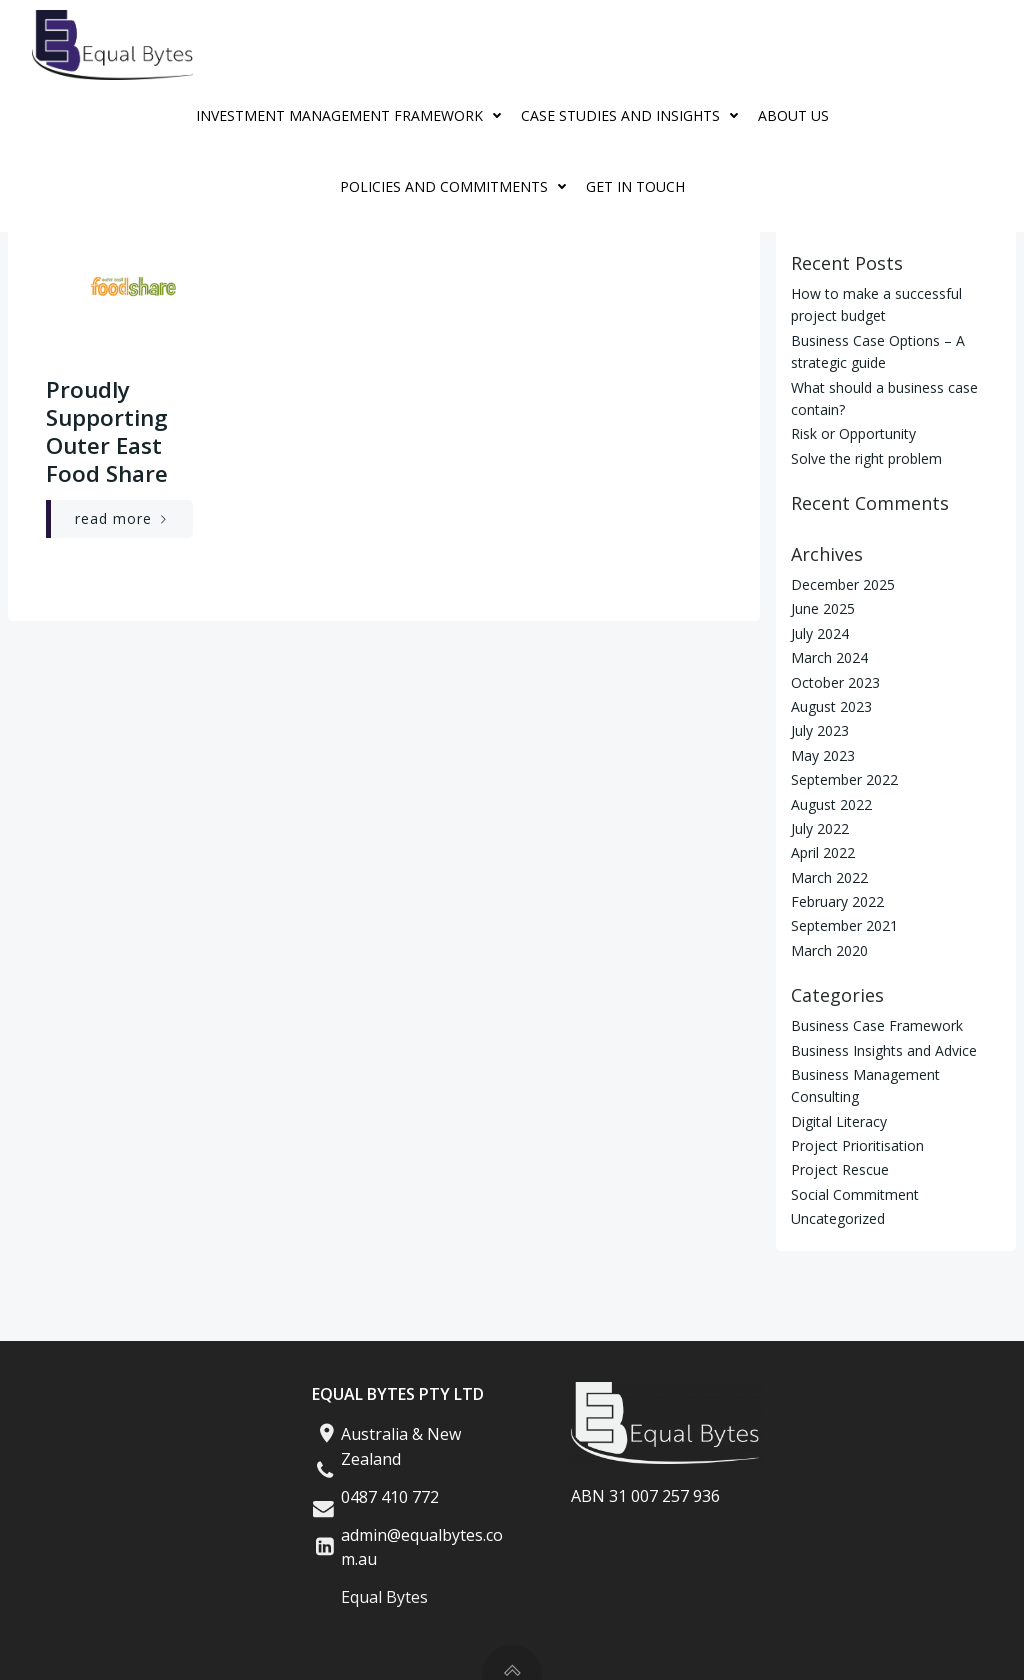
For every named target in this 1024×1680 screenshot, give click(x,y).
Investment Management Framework (353, 115)
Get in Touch (635, 186)
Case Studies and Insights (634, 115)
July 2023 (820, 730)
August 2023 (831, 706)
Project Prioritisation (857, 1145)
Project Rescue (840, 1169)
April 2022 (823, 852)
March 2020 (829, 950)
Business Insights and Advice (884, 1049)
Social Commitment (855, 1194)
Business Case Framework (877, 1025)
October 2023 (835, 681)
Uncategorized (838, 1218)
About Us (793, 115)
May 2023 (823, 755)
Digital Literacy (839, 1120)
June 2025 (823, 608)
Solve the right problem (866, 458)
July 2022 (820, 828)
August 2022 (831, 803)
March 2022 (829, 876)
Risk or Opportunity (853, 433)
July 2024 (820, 633)
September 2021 (844, 925)
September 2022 (844, 779)
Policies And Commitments (458, 186)
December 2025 (843, 584)
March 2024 (829, 657)
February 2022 (837, 901)
